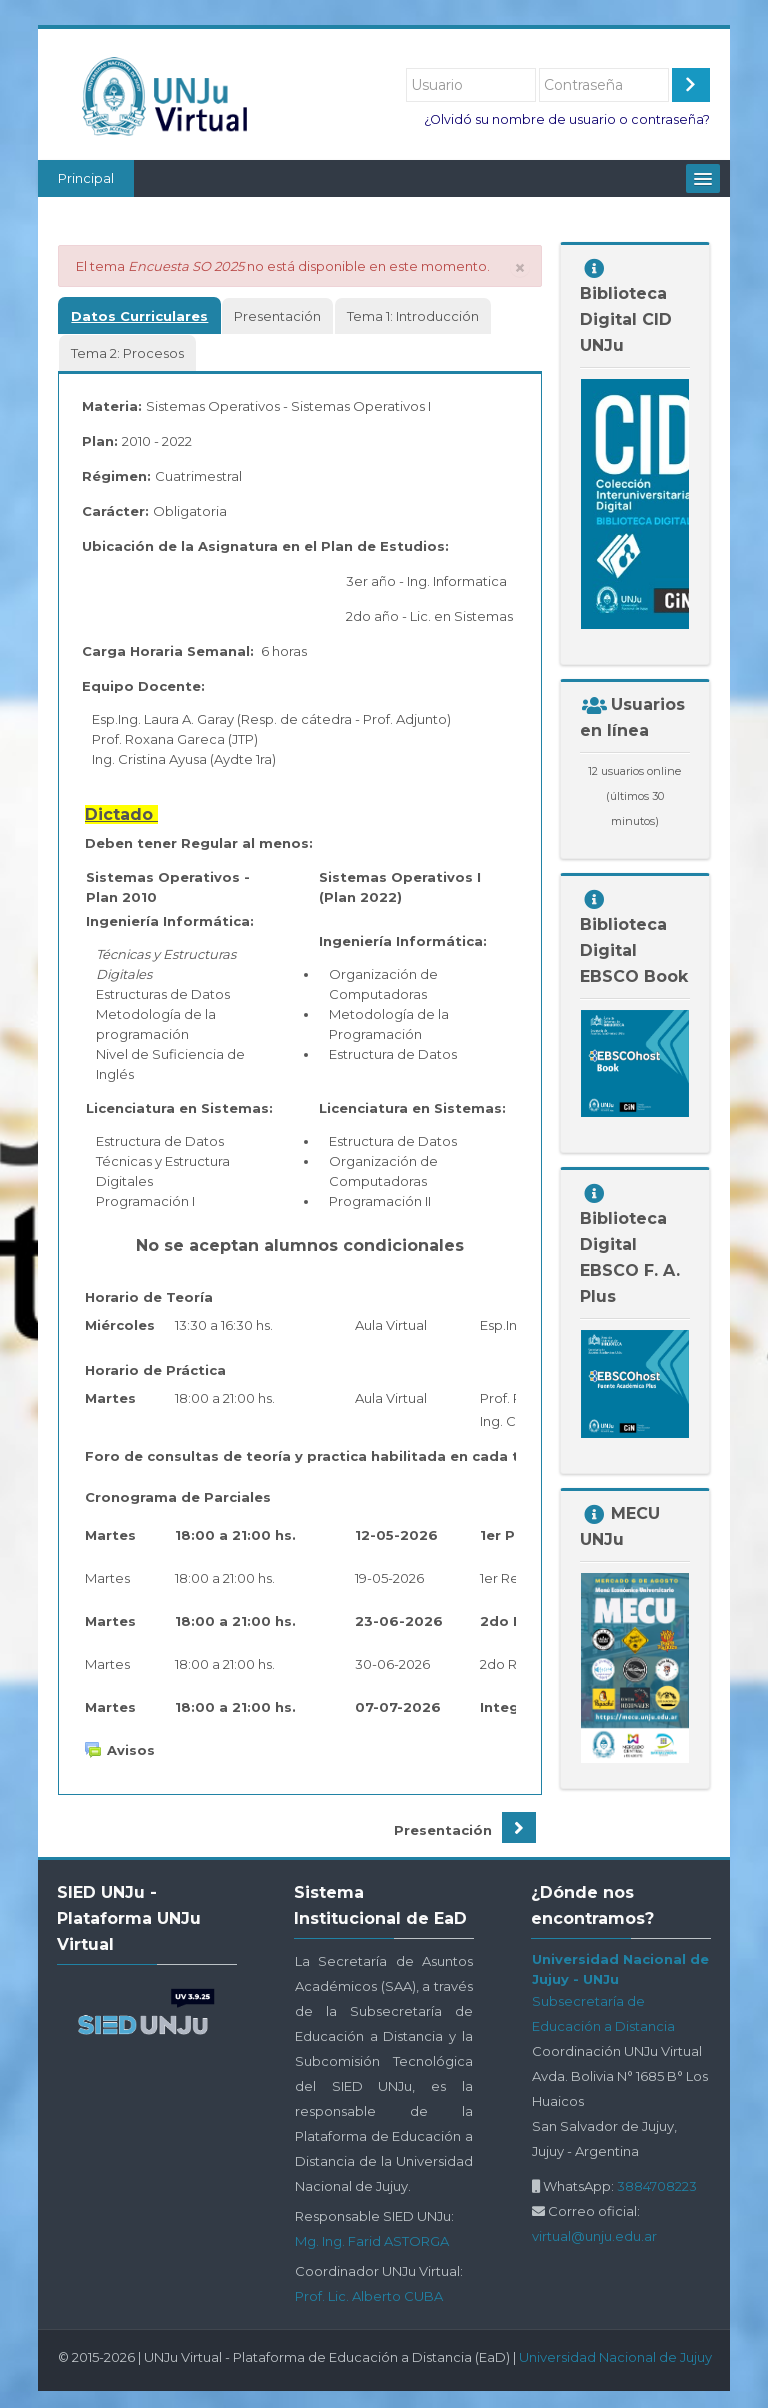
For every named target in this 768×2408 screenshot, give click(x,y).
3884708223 (657, 2186)
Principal (86, 178)
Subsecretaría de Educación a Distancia (603, 2013)
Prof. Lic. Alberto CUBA (369, 2296)
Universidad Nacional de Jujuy (615, 2357)
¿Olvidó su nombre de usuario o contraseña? (567, 119)
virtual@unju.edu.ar (594, 2236)
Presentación (443, 1830)
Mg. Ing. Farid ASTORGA (372, 2241)
